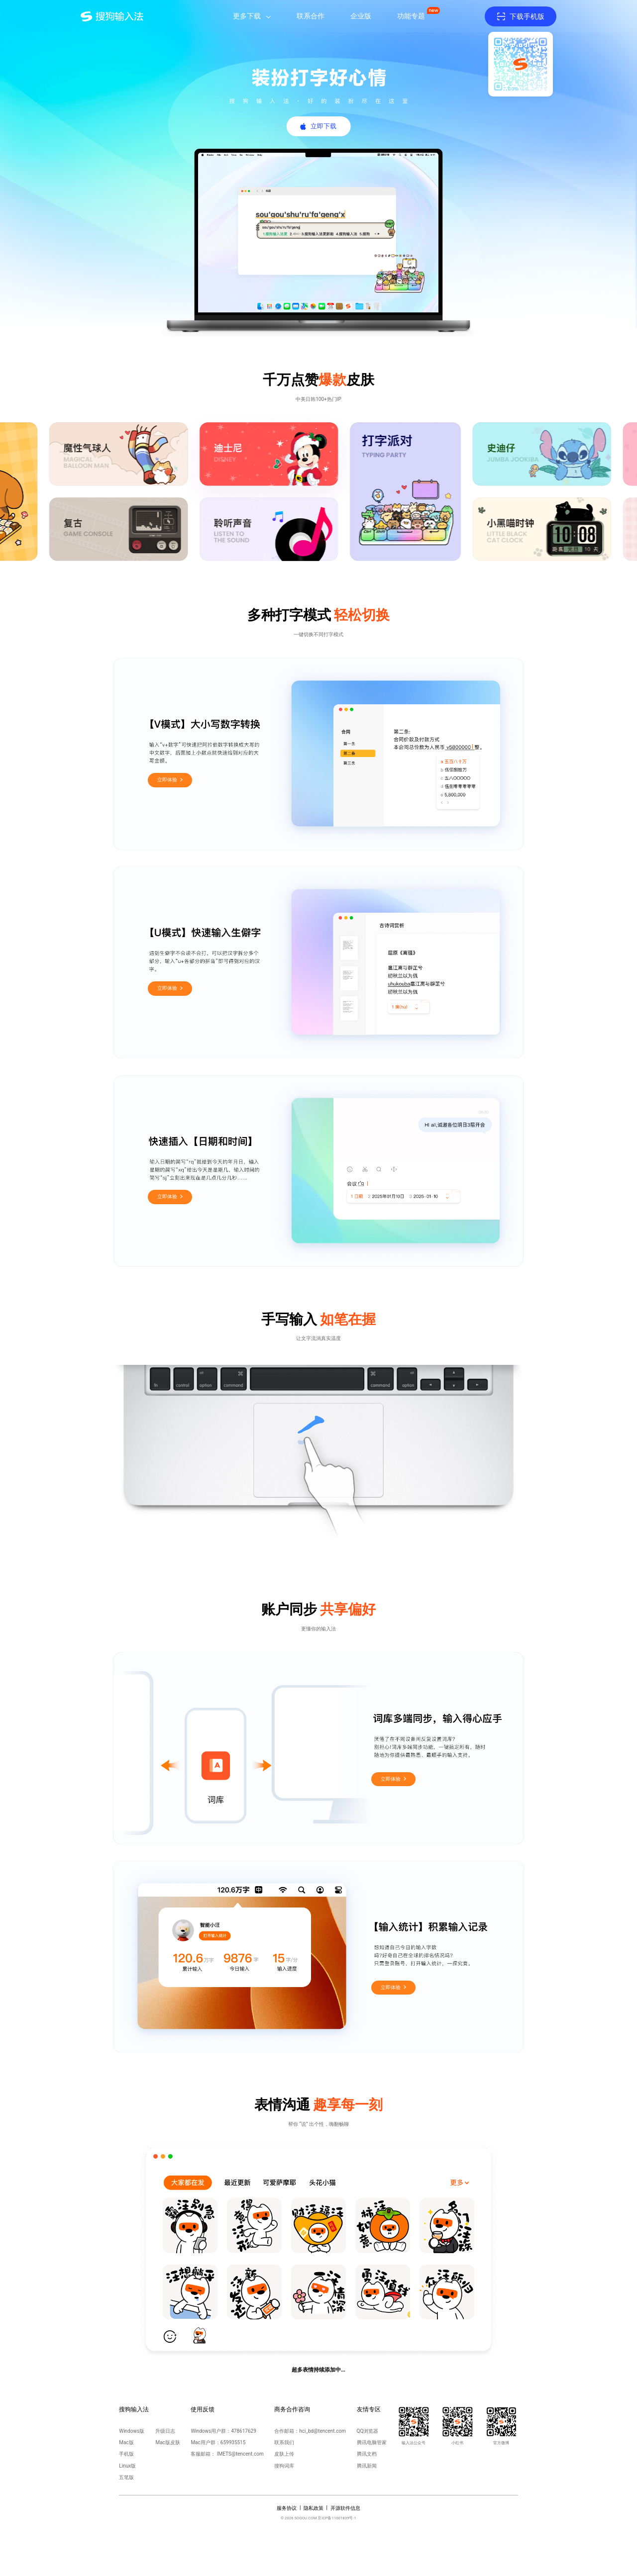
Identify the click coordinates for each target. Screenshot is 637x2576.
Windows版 (131, 2431)
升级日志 (165, 2431)
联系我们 (284, 2442)
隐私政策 (313, 2508)
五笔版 (126, 2477)
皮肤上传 (284, 2454)
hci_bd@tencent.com (322, 2431)
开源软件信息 (345, 2508)
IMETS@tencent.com (240, 2454)
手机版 (126, 2454)
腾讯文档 (367, 2454)
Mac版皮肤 (167, 2442)
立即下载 (323, 126)
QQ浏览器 (368, 2431)
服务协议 (287, 2508)
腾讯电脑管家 (372, 2442)
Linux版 (127, 2466)
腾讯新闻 (367, 2466)
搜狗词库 (284, 2466)
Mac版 (126, 2442)
